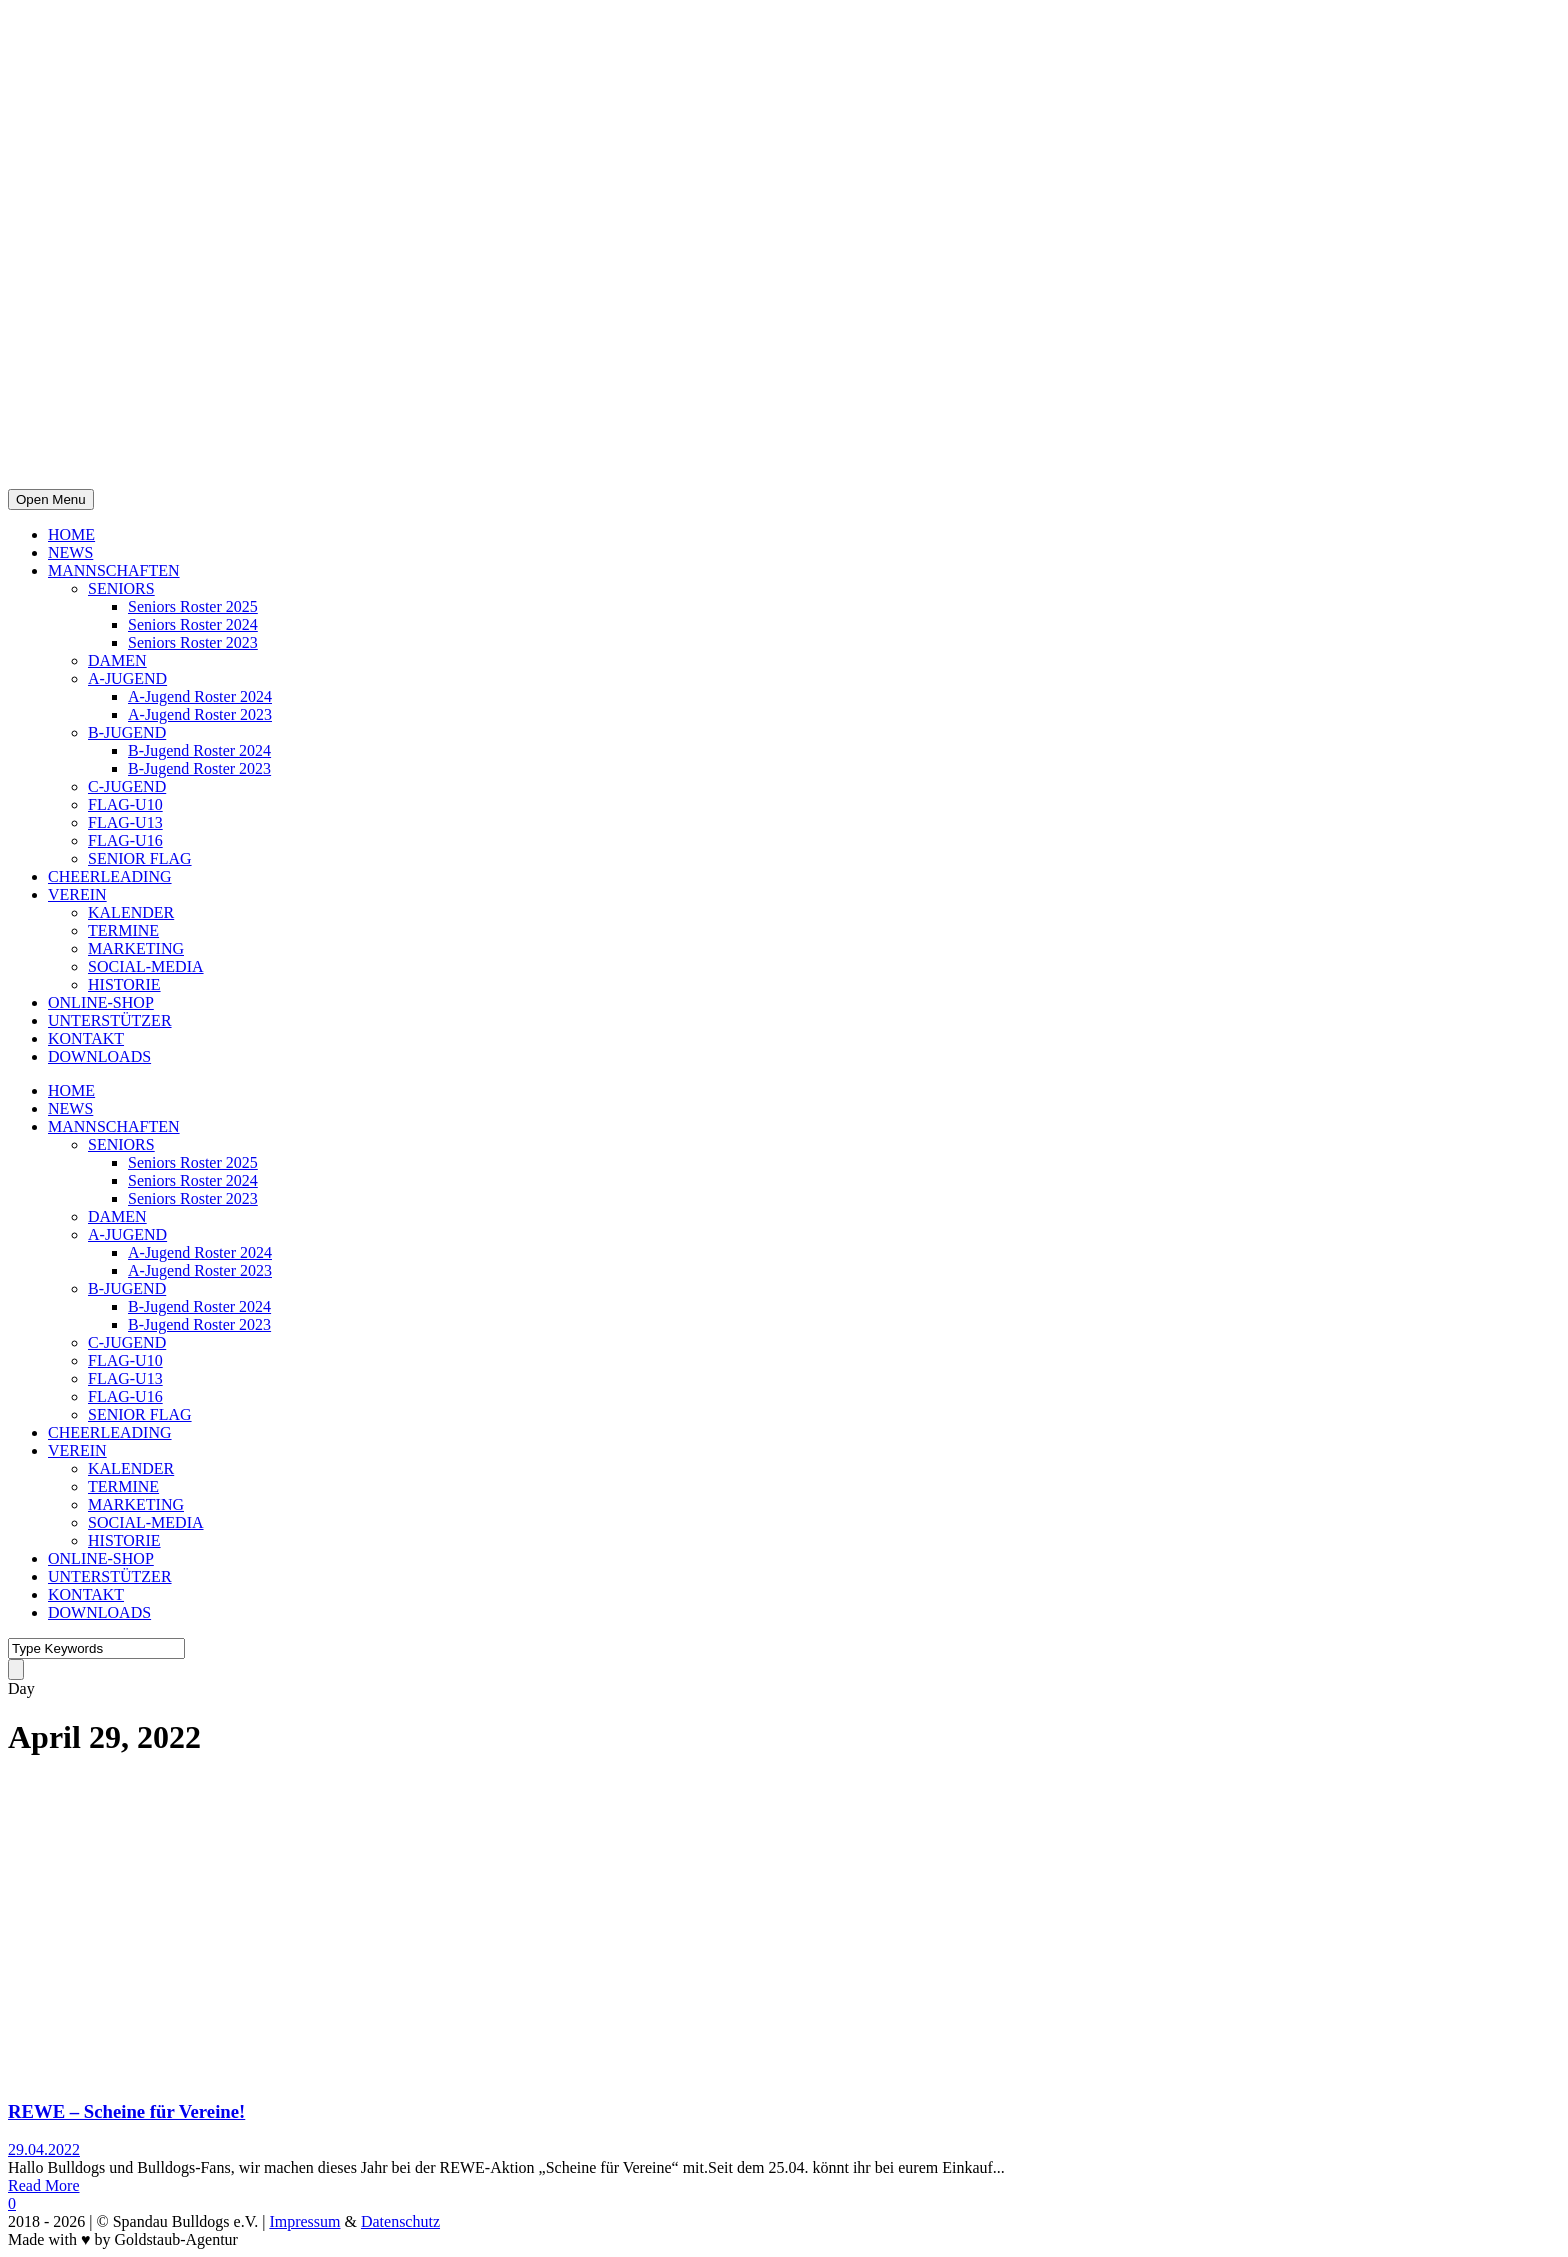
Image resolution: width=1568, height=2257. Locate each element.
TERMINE (123, 930)
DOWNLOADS (99, 1056)
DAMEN (117, 660)
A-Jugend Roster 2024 (200, 696)
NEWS (70, 552)
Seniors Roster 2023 (193, 642)
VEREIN (77, 894)
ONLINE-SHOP (101, 1002)
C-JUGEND (127, 786)
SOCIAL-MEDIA (146, 966)
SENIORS (121, 588)
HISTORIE (124, 984)
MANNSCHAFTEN (114, 570)
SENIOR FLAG (140, 858)
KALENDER (131, 912)
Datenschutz (400, 2221)
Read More (44, 2185)
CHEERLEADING (110, 876)
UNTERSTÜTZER (110, 1020)
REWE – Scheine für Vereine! (126, 2111)
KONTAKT (86, 1038)
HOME (71, 534)
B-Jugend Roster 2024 (199, 750)
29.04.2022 (44, 2149)
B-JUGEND (127, 732)
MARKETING (136, 948)
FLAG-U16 (125, 840)
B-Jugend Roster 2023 (199, 768)
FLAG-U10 (125, 804)
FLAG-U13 (125, 822)
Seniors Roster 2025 (193, 606)
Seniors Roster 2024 (193, 624)
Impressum (304, 2221)
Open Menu (51, 499)
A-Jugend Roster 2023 (200, 714)
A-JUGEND (127, 678)
